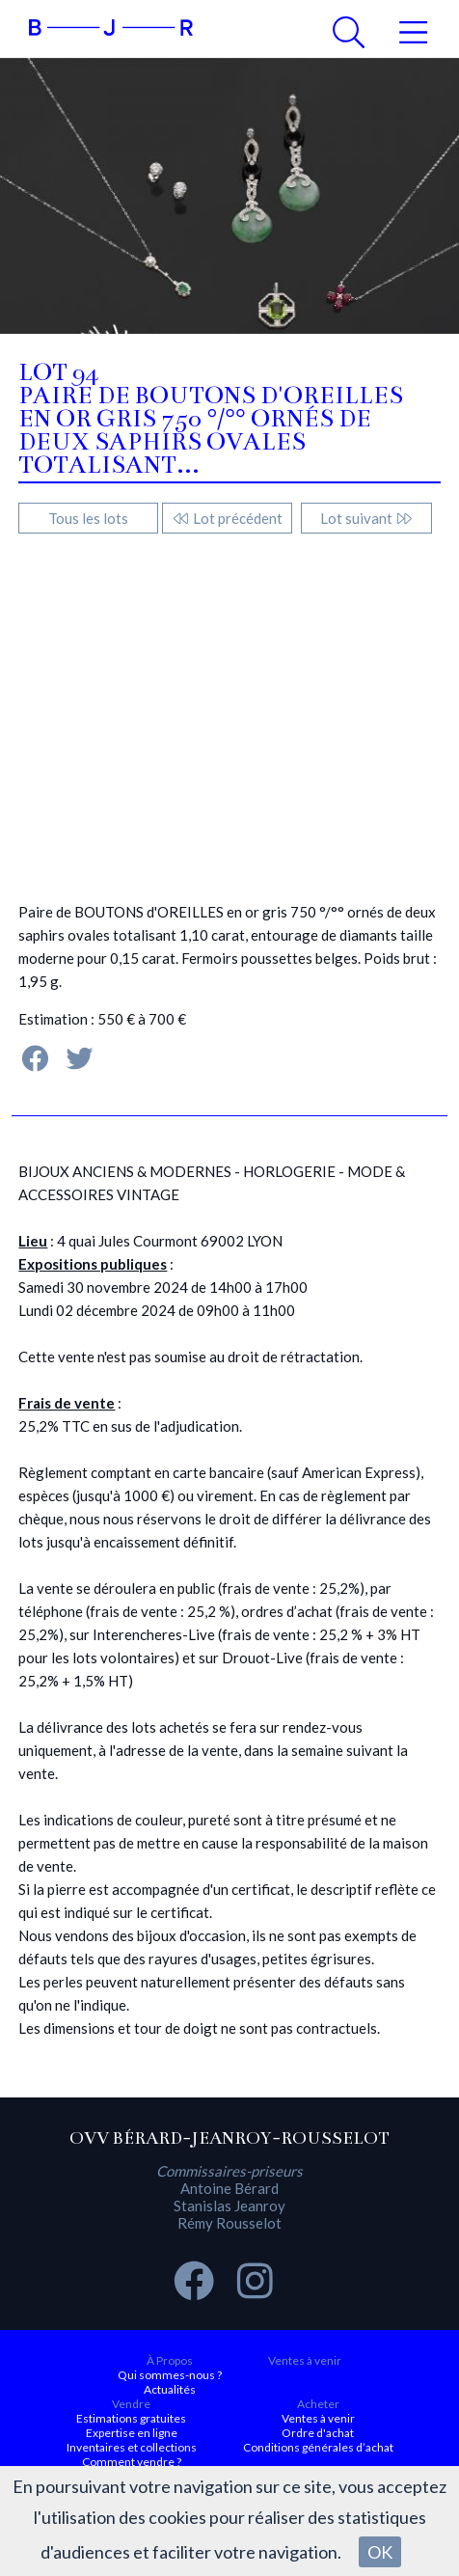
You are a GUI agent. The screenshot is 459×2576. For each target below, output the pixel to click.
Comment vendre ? (131, 2461)
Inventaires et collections (132, 2447)
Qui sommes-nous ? (170, 2375)
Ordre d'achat (318, 2432)
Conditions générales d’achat (318, 2447)
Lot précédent (227, 518)
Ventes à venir (304, 2360)
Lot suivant (367, 518)
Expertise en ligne (131, 2432)
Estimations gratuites (131, 2418)
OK (379, 2551)
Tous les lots (88, 518)
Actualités (170, 2389)
